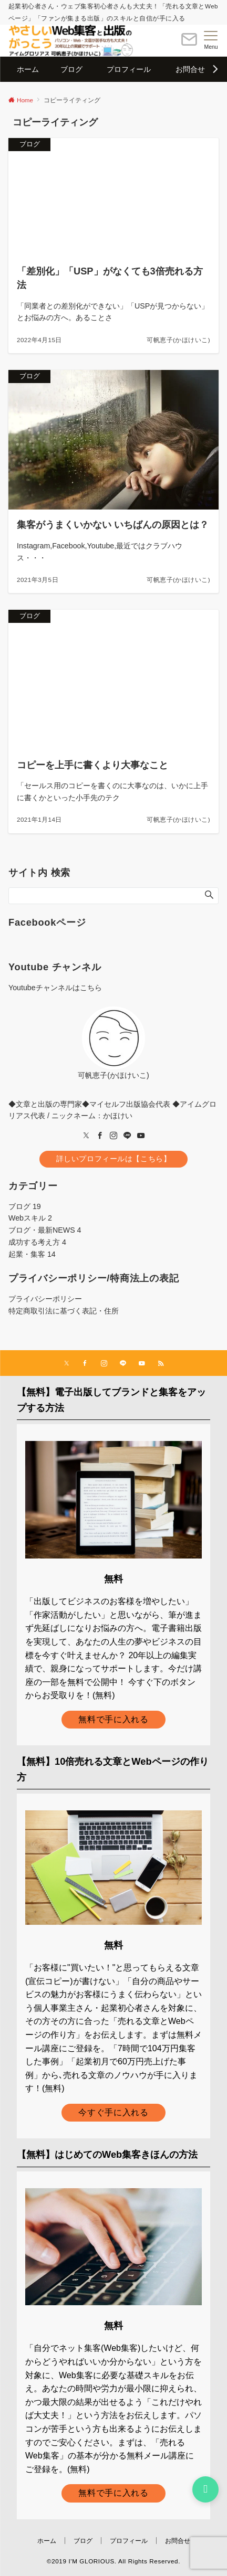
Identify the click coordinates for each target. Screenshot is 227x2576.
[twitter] (86, 1136)
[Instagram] (113, 1136)
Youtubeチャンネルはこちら (55, 987)
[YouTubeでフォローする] (142, 1363)
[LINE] (127, 1136)
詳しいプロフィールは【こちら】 (113, 1158)
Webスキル (30, 1218)
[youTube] (141, 1136)
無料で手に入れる (113, 1719)
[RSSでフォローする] (161, 1363)
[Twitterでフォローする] (66, 1363)
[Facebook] (100, 1136)
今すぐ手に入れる (113, 2112)
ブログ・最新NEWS (44, 1230)
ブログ (24, 1206)
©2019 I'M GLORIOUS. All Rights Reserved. (113, 2561)
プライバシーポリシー (45, 1299)
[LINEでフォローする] (123, 1363)
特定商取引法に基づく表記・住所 (63, 1311)
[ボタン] (189, 43)
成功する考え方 (37, 1242)
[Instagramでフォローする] (104, 1363)
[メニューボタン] (211, 40)
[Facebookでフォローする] (85, 1363)
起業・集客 (32, 1254)
